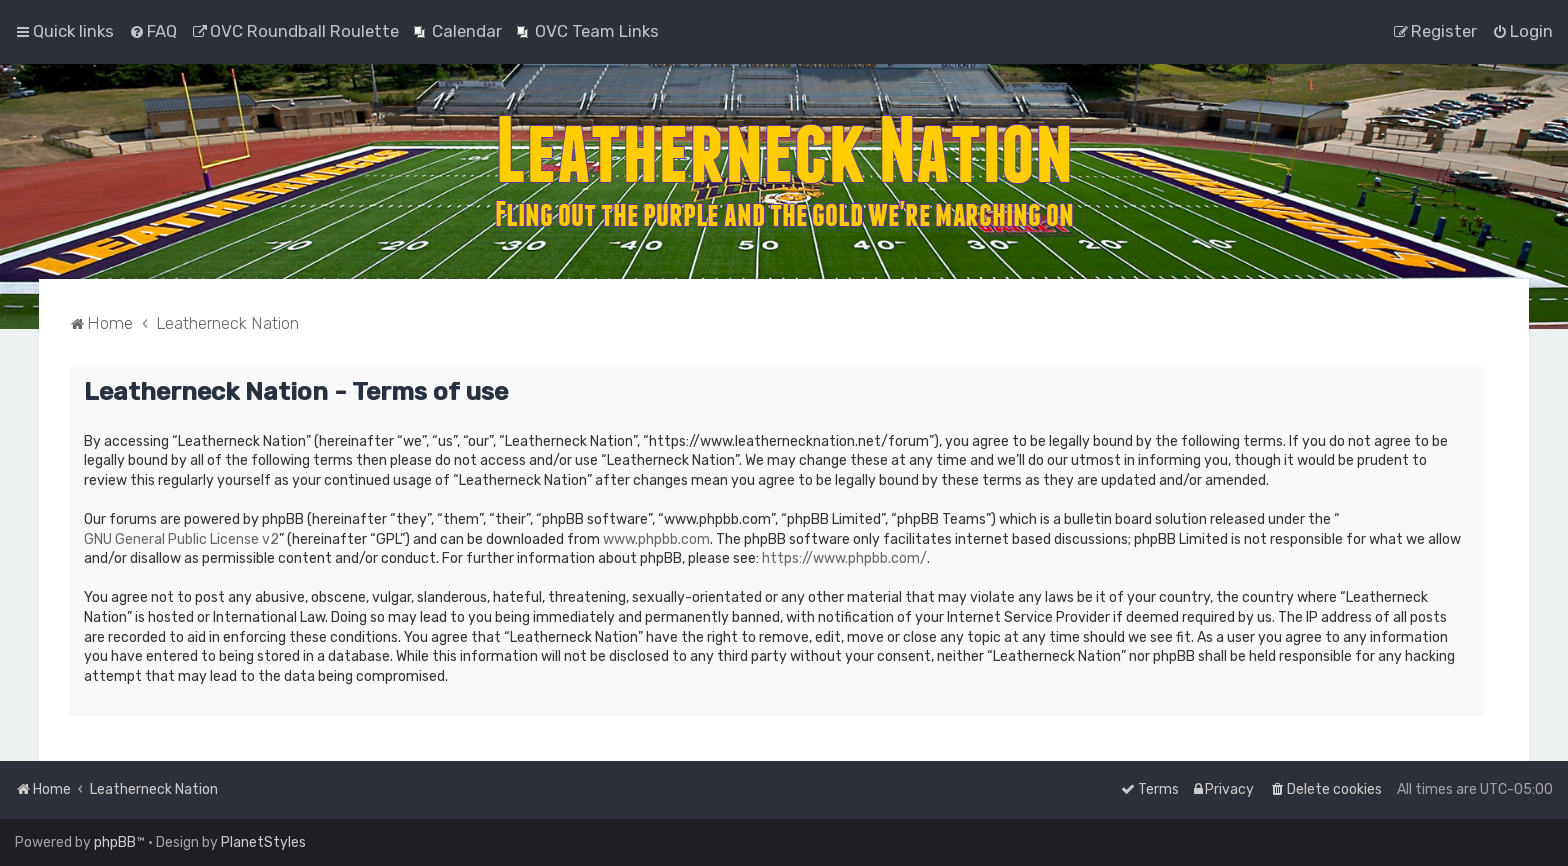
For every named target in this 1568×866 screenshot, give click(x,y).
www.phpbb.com (656, 539)
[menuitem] (153, 31)
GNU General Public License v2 (181, 539)
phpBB (115, 842)
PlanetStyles (263, 842)
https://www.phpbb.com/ (844, 558)
